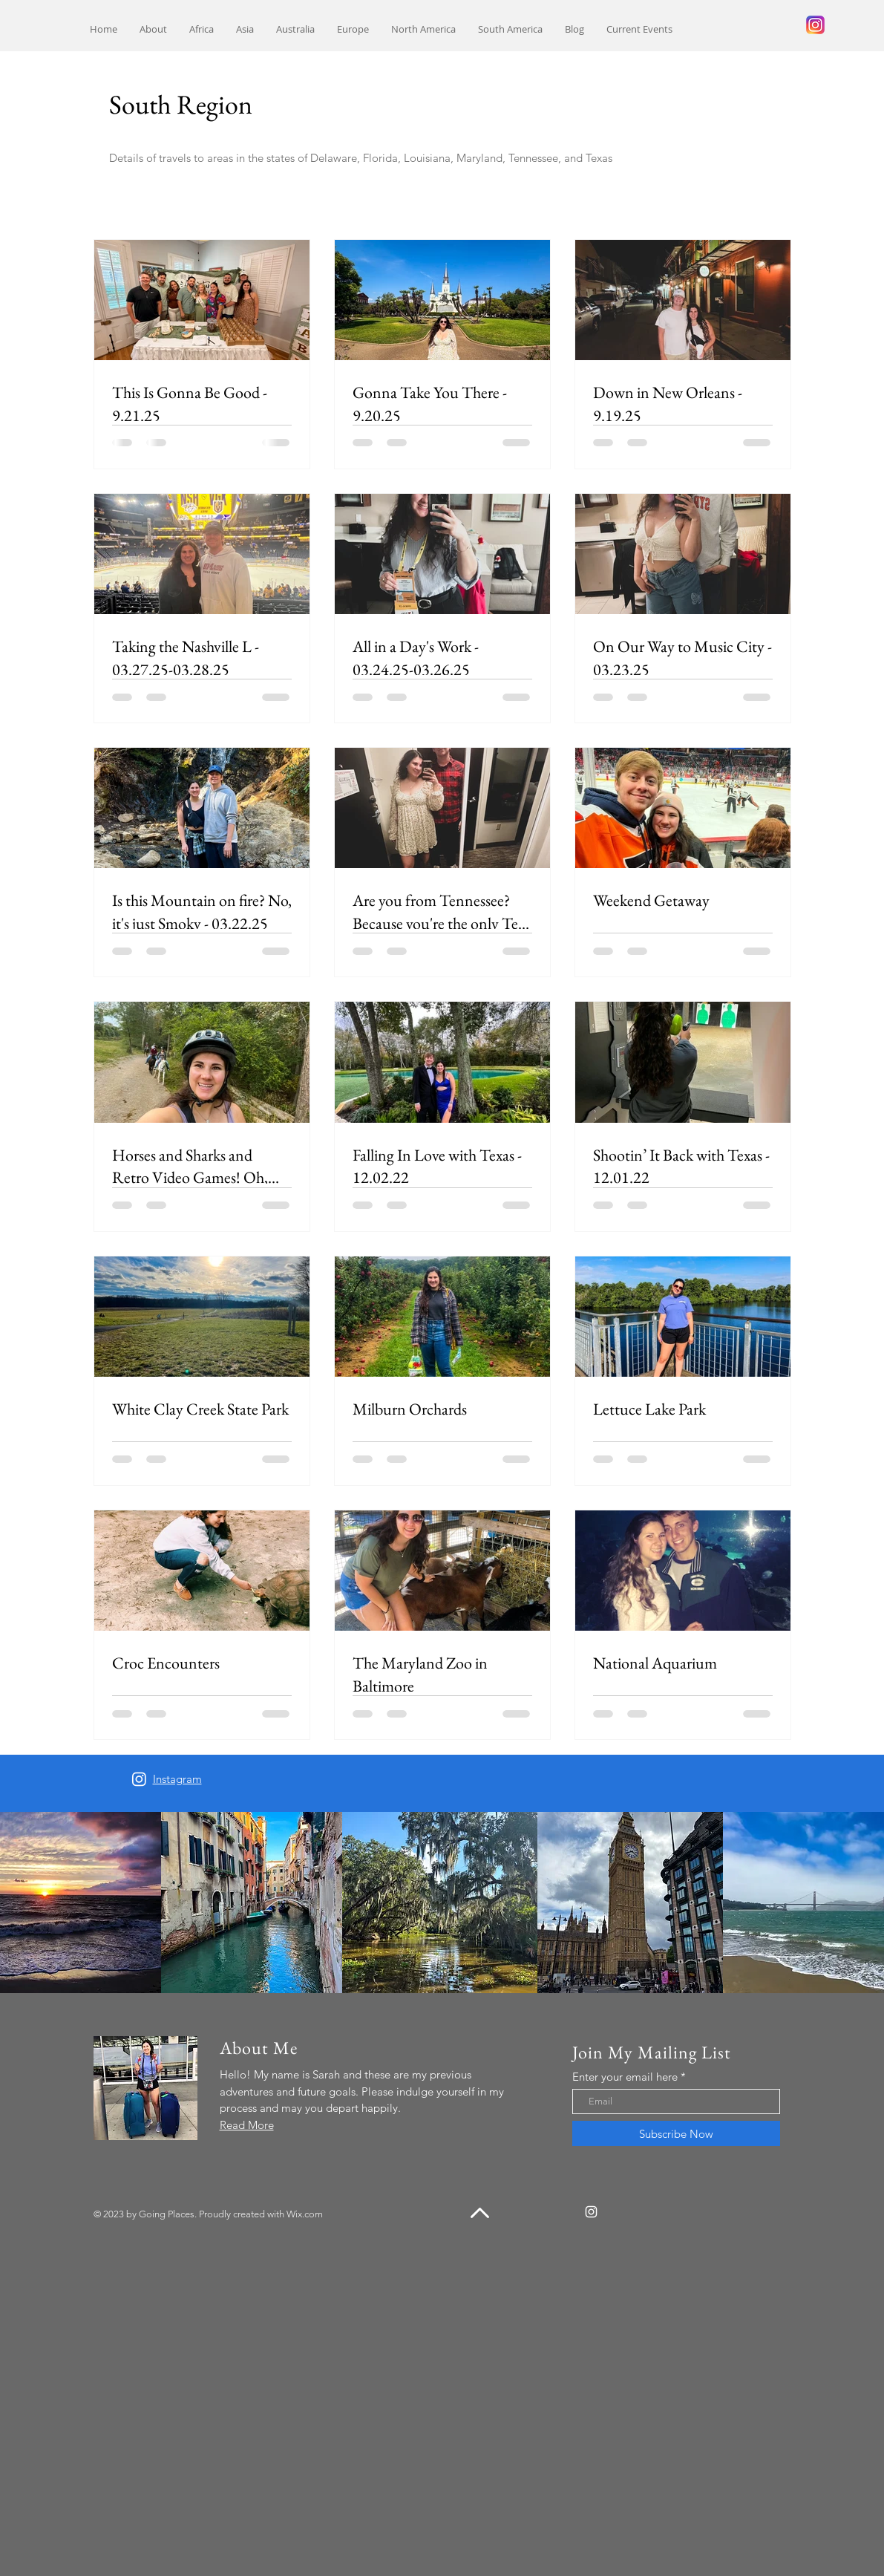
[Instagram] (139, 1779)
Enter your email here (625, 2076)
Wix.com (305, 2214)
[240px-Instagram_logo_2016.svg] (815, 25)
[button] (201, 29)
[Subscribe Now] (676, 2133)
